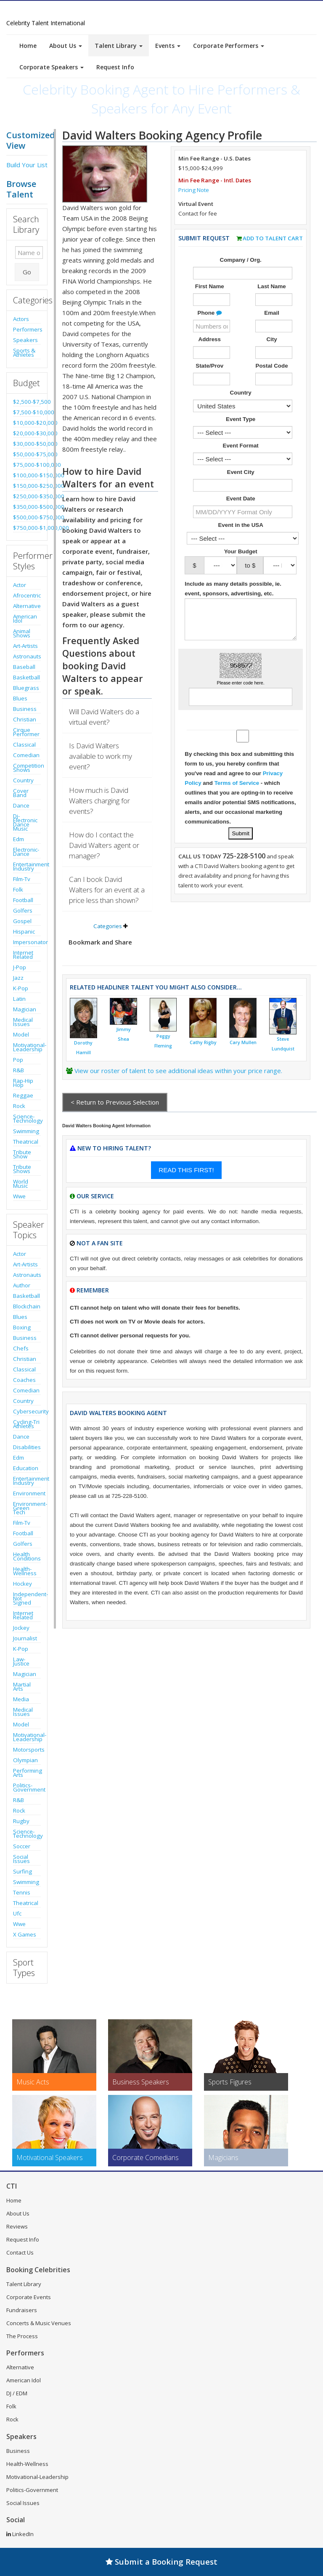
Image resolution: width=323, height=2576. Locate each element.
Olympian (25, 1760)
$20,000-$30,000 (27, 433)
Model (21, 1034)
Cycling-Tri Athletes (26, 1424)
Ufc (17, 1913)
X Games (24, 1934)
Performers (27, 329)
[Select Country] (242, 406)
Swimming (26, 1131)
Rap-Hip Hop (23, 1083)
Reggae (23, 1095)
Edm (18, 839)
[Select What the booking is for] (242, 432)
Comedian (26, 755)
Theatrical (25, 1141)
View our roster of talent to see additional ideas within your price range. (178, 1070)
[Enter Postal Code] (273, 379)
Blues (20, 698)
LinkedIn (20, 2534)
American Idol (25, 618)
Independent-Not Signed (27, 1598)
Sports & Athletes (24, 352)
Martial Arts (22, 1686)
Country (23, 780)
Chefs (21, 1348)
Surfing (22, 1871)
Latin (19, 999)
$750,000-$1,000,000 (27, 528)
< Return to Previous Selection (115, 1102)
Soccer (21, 1846)
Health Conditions (27, 1556)
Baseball (24, 667)
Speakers (25, 340)
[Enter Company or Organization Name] (242, 273)
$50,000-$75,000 (27, 454)
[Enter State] (211, 379)
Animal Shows (21, 633)
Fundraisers (21, 2310)
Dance (21, 805)
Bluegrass (26, 688)
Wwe (19, 1196)
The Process (22, 2336)
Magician (24, 1009)
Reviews (17, 2226)
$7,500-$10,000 (27, 412)
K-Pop (20, 988)
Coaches (24, 1380)
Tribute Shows (22, 1169)
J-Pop (19, 967)
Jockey (21, 1628)
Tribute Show (22, 1154)
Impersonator (27, 942)
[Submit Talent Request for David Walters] (240, 833)
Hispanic (24, 931)
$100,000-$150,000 (27, 475)
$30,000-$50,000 (27, 444)
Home (28, 46)
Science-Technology (27, 1118)
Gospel (22, 921)
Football (23, 900)
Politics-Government (27, 1787)
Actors (21, 319)
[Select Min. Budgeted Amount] (220, 565)
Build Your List (27, 165)
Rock (19, 1106)
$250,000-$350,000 (27, 496)
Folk (18, 889)
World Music (20, 1183)
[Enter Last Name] (273, 299)
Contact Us (20, 2252)
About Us (65, 46)
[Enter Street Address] (211, 352)
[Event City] (242, 485)
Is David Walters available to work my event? (100, 756)
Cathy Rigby (203, 1042)
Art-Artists (25, 646)
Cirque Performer (26, 732)
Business (25, 709)
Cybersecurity (27, 1411)
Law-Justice (21, 1661)
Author (21, 1285)
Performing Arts (27, 1772)
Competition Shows (27, 767)
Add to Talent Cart (273, 238)
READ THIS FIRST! (186, 1170)
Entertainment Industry (27, 866)
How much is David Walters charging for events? (99, 800)
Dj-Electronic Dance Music (25, 822)
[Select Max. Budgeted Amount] (280, 565)
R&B (18, 1070)
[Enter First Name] (211, 299)
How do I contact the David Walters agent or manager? (104, 845)
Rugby (21, 1821)
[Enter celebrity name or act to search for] (29, 252)
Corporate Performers (228, 46)
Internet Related (23, 954)
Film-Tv (21, 879)
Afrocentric (27, 595)
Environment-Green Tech (27, 1508)
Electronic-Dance (26, 851)
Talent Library (119, 46)
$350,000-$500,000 (27, 507)
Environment (27, 1493)
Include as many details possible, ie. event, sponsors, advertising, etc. (233, 589)
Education (25, 1468)
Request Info (115, 67)
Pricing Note (193, 190)
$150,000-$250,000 (27, 486)
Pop (18, 1060)
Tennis (21, 1892)
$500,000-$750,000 (27, 517)
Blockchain (26, 1306)
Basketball (26, 677)
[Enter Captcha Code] (240, 697)
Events (167, 46)
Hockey (22, 1583)
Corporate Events (28, 2297)
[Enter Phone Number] (211, 326)
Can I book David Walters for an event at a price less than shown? (107, 889)
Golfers (22, 910)
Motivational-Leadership (27, 1047)
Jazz (18, 978)
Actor (19, 585)
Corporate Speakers (51, 67)
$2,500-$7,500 (27, 402)
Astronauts (27, 656)
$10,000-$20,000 (27, 423)
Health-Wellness (25, 1571)
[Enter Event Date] (242, 511)
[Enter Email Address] (273, 326)
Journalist (25, 1638)
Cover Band (21, 793)
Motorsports (27, 1749)
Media (21, 1699)
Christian (24, 719)
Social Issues (21, 1859)
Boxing (22, 1327)
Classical (24, 744)
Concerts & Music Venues (38, 2323)
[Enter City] (273, 352)
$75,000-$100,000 (27, 465)
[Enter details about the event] (241, 619)
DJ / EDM (16, 2393)
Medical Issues (23, 1022)
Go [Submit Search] (27, 272)
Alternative (27, 606)
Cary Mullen (243, 1042)
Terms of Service (236, 783)
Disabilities (27, 1447)
